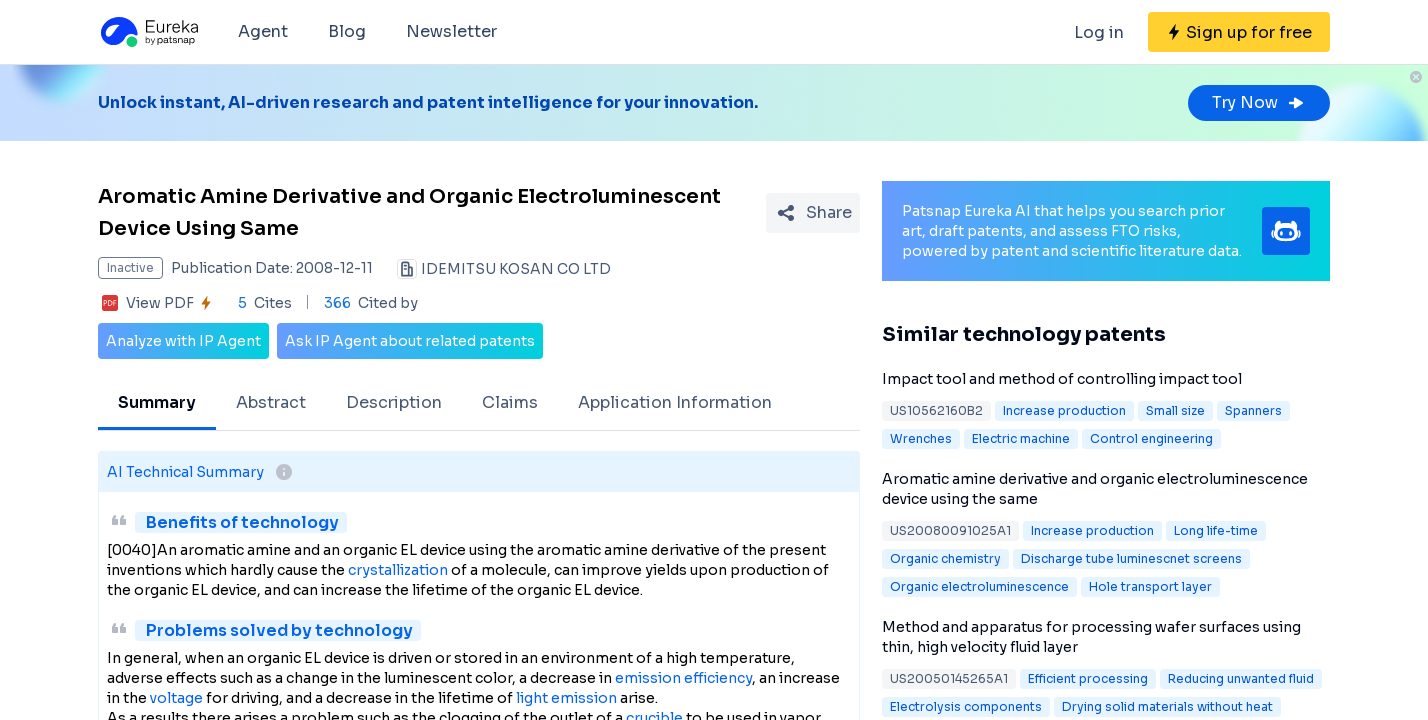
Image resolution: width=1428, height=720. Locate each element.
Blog (347, 31)
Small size (1175, 410)
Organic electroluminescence (979, 586)
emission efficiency (683, 678)
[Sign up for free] (1239, 32)
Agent (263, 31)
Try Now (1259, 102)
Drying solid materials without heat (1167, 706)
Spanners (1253, 410)
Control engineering (1151, 438)
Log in (1099, 32)
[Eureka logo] (148, 32)
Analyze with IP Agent (183, 341)
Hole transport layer (1150, 586)
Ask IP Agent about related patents (410, 341)
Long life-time (1216, 530)
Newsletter (451, 31)
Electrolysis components (966, 706)
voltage (176, 698)
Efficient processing (1088, 678)
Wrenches (921, 438)
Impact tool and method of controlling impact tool (1062, 379)
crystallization (398, 570)
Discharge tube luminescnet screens (1131, 558)
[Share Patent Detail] (813, 213)
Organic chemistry (945, 558)
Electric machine (1021, 438)
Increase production (1064, 410)
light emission (566, 698)
